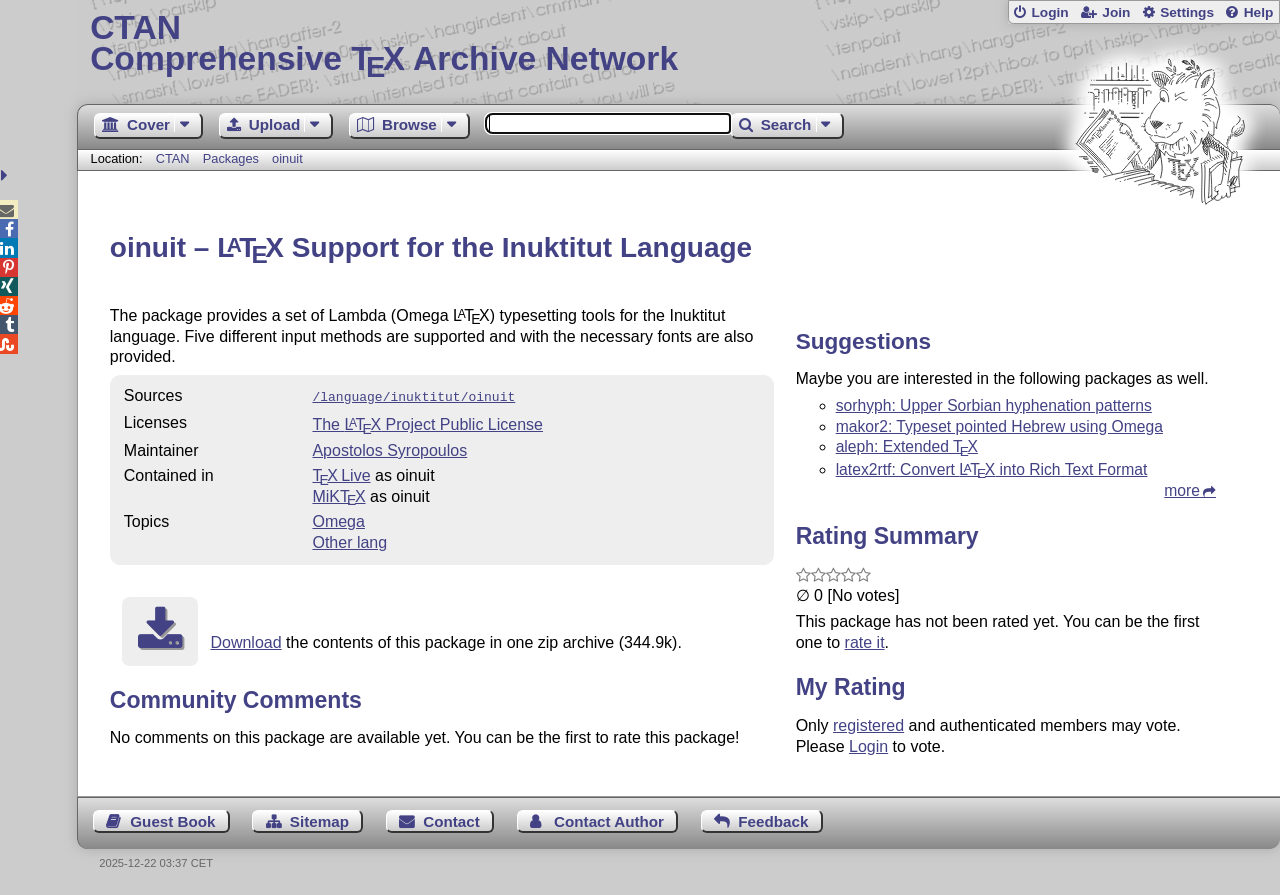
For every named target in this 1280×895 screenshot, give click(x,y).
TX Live (341, 473)
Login (1049, 12)
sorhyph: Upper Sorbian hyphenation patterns (994, 405)
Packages (233, 158)
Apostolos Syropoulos (389, 448)
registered (868, 725)
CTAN (173, 158)
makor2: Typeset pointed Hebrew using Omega (999, 426)
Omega (338, 519)
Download (245, 640)
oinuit (287, 158)
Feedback (773, 821)
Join (1116, 12)
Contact (451, 821)
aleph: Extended (907, 446)
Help (1259, 12)
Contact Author (609, 821)
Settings (1187, 12)
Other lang (349, 540)
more (1182, 490)
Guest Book (172, 821)
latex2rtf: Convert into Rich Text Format (992, 469)
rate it (865, 642)
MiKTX (338, 494)
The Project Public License (427, 422)
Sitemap (319, 821)
